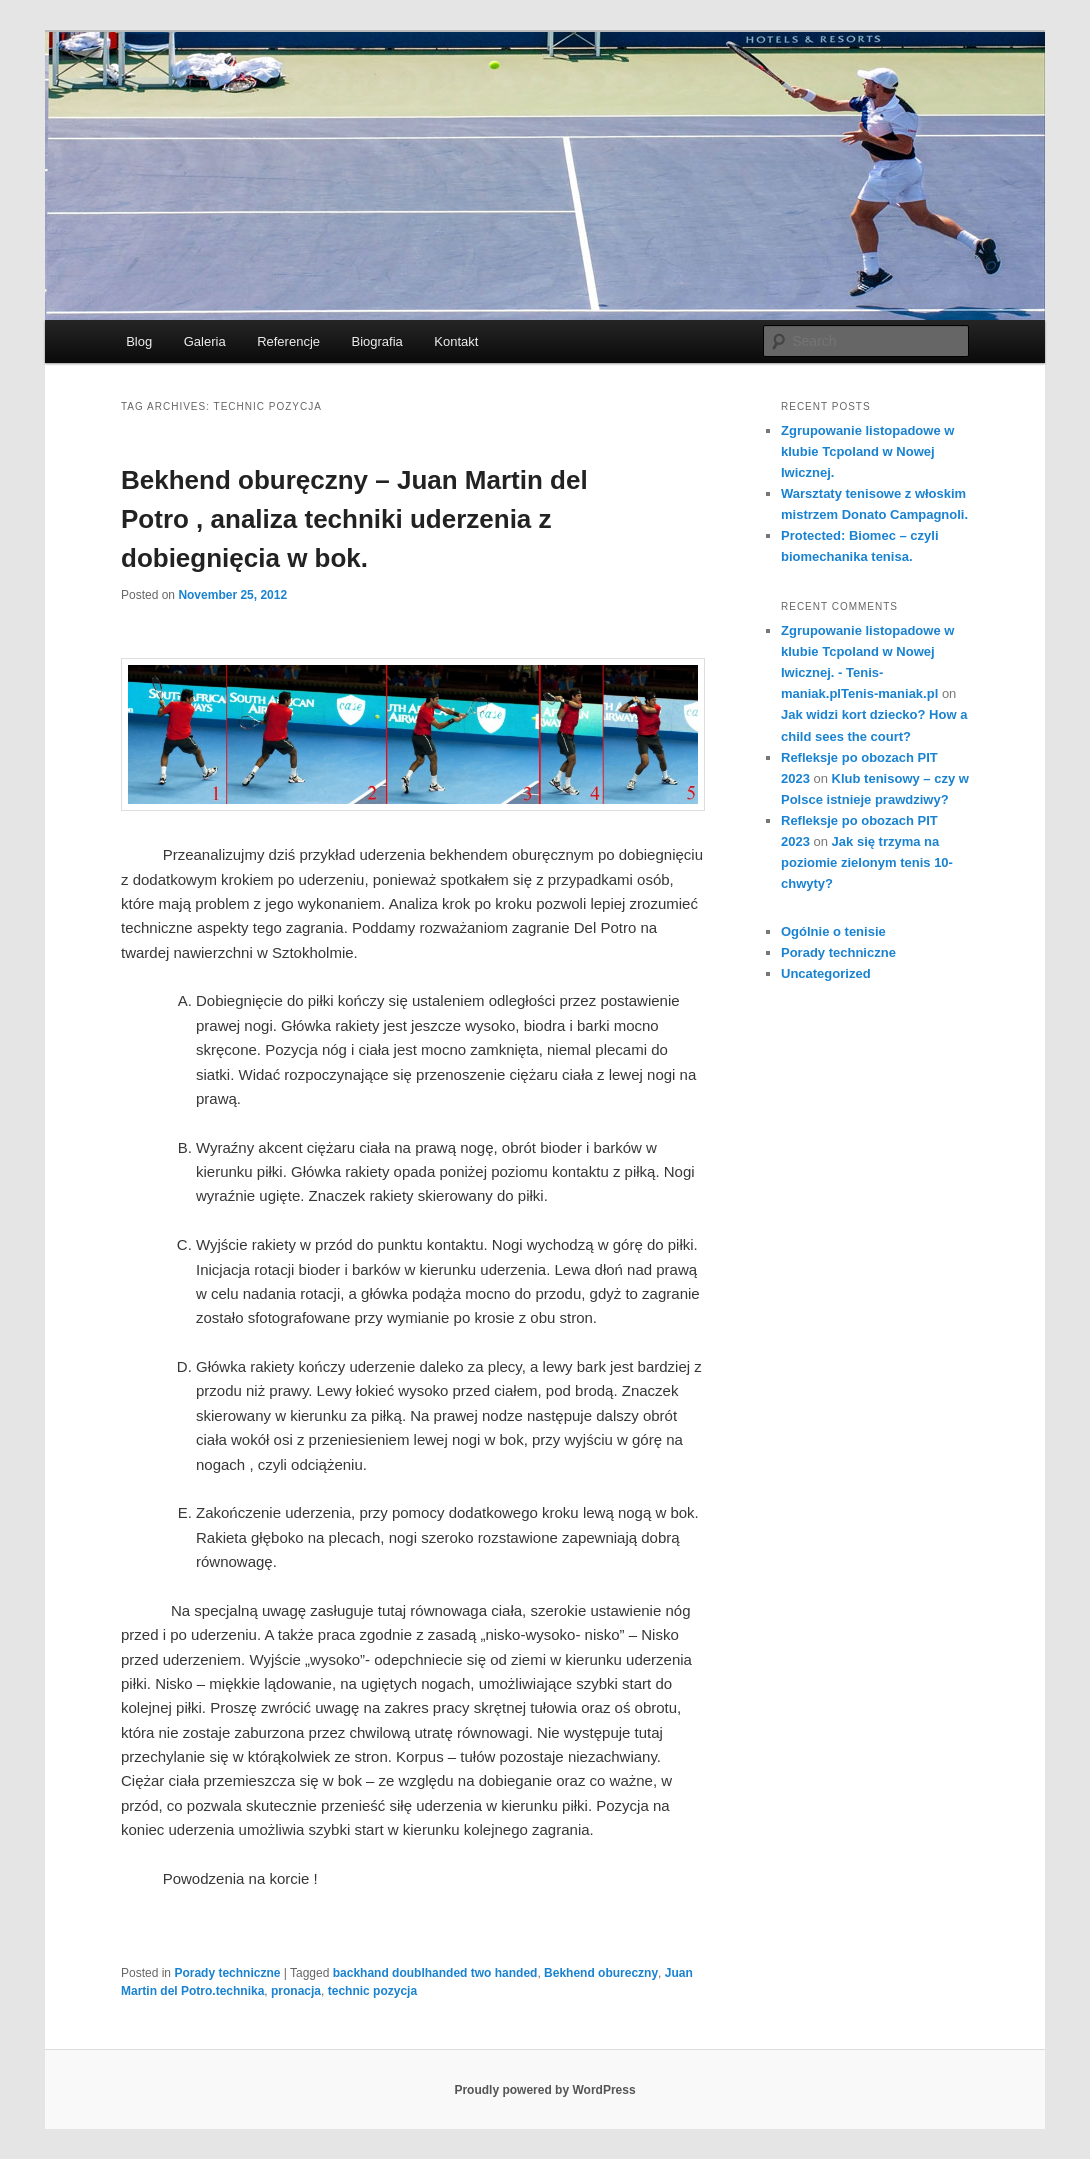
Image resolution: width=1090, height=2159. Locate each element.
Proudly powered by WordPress (544, 2090)
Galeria (205, 341)
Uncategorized (826, 973)
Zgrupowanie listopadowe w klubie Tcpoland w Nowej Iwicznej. (867, 451)
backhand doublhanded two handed (435, 1973)
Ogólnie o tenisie (833, 931)
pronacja (296, 1991)
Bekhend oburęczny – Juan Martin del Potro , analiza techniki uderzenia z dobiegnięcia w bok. (354, 519)
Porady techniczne (227, 1973)
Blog (139, 341)
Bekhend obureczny (601, 1973)
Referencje (288, 341)
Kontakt (456, 341)
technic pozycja (372, 1991)
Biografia (377, 341)
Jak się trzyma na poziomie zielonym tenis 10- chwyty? (867, 862)
